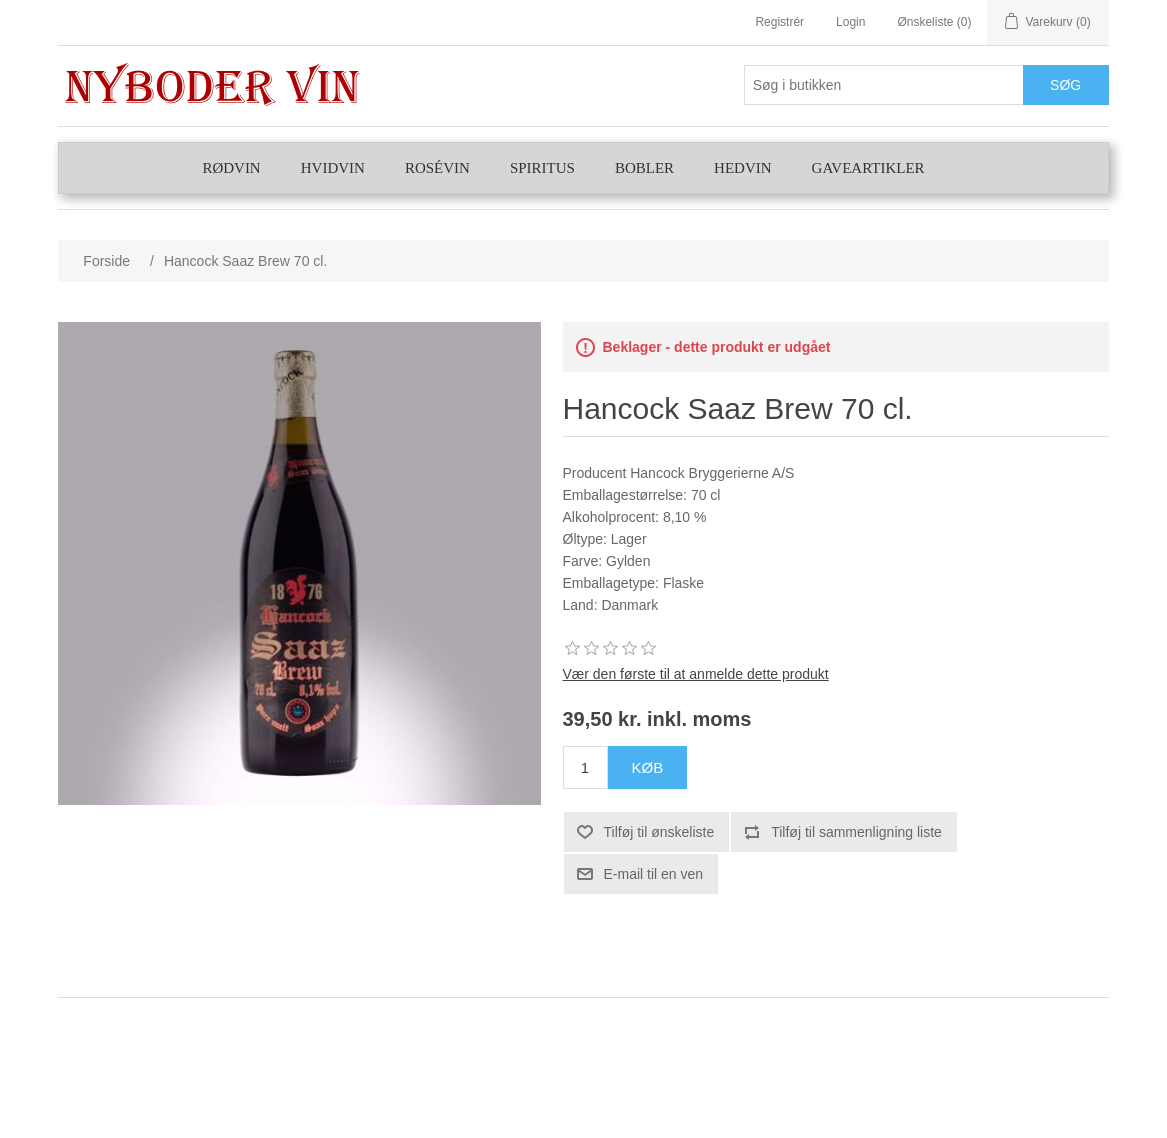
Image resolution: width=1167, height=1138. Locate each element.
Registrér (779, 22)
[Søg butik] (884, 85)
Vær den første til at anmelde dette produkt (696, 674)
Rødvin (231, 168)
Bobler (644, 168)
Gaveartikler (868, 168)
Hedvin (743, 168)
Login (850, 22)
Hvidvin (333, 168)
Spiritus (542, 168)
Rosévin (437, 168)
